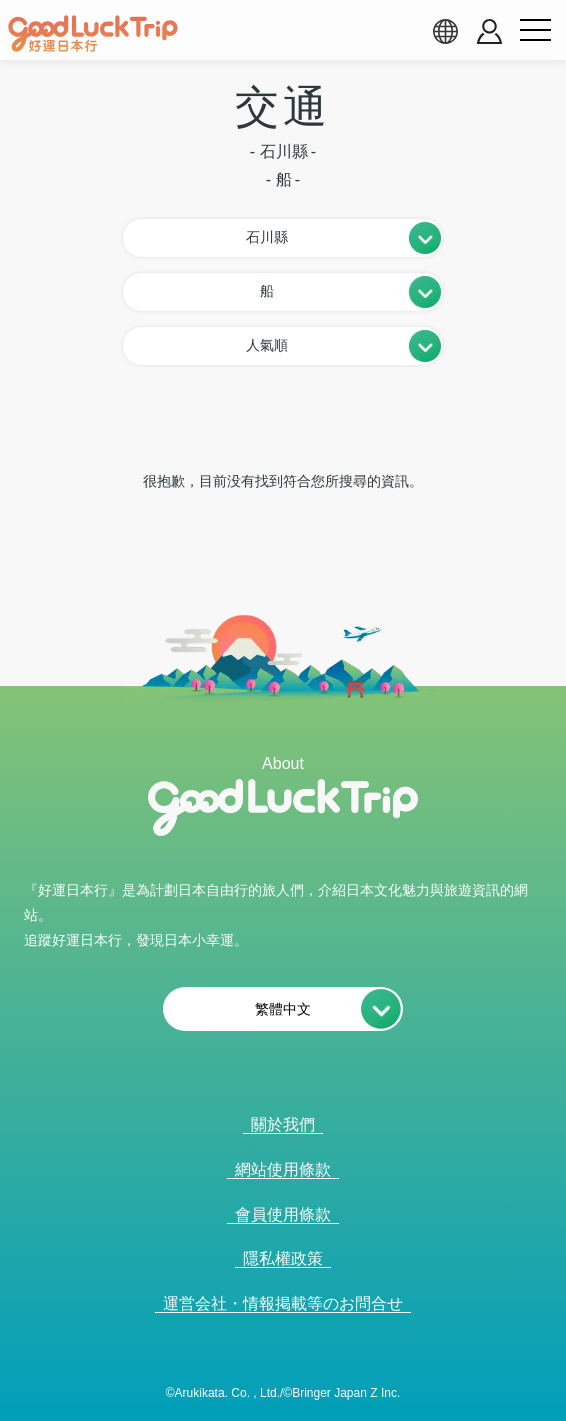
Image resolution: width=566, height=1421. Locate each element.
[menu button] (535, 31)
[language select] (445, 31)
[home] (93, 34)
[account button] (489, 31)
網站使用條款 (283, 1169)
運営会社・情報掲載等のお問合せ (283, 1303)
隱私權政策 (283, 1258)
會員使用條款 (283, 1214)
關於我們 (283, 1124)
